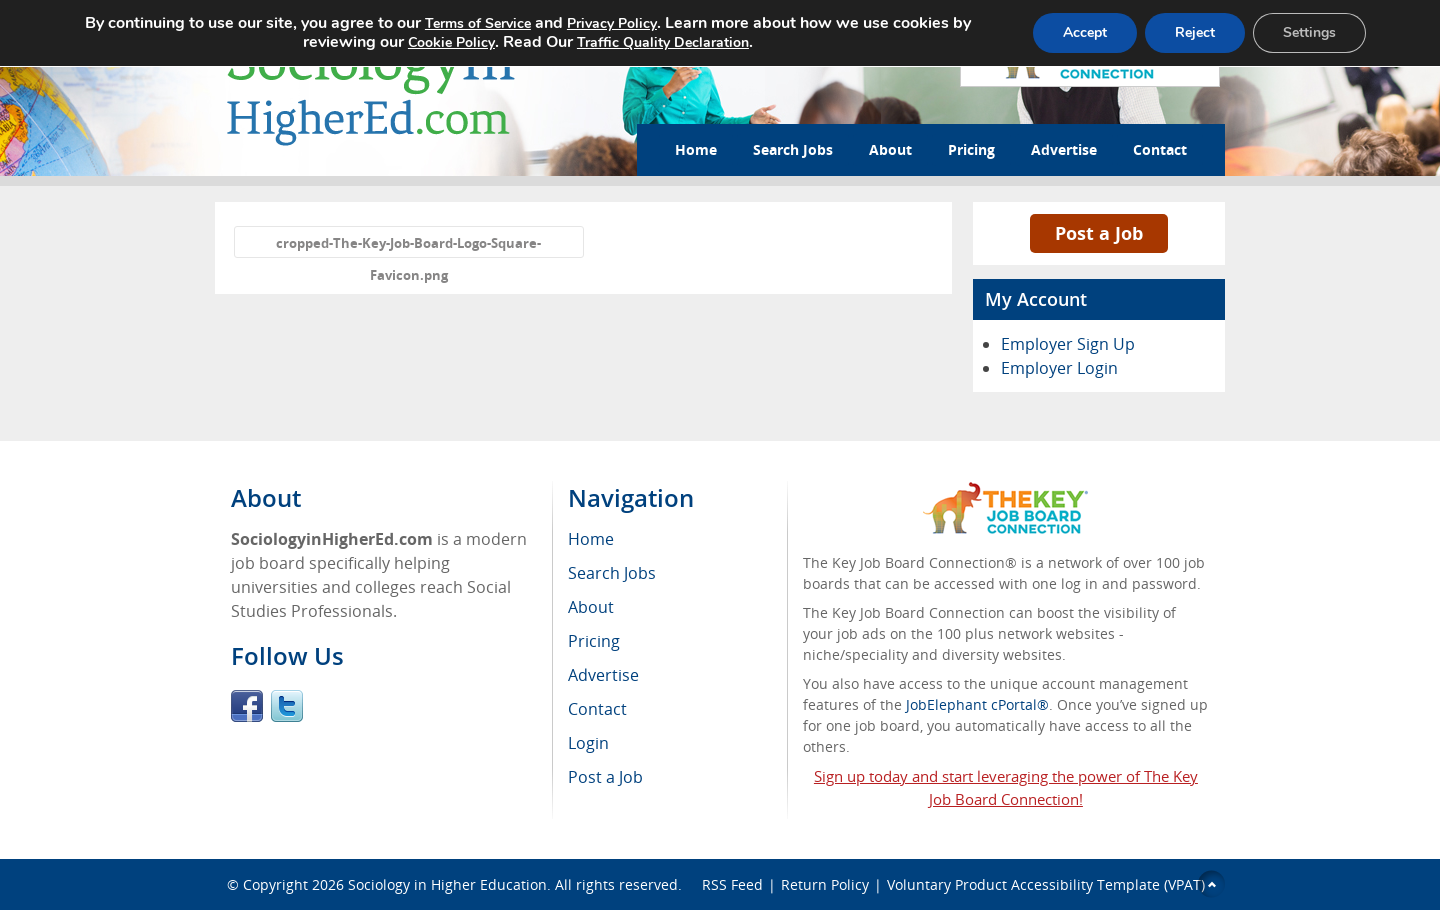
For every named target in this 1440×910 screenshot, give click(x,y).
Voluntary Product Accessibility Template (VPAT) (1046, 884)
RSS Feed (732, 884)
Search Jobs (793, 149)
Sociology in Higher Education (447, 884)
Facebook (247, 706)
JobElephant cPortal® (977, 704)
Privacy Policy (612, 23)
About (890, 149)
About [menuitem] (591, 607)
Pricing (971, 149)
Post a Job (1099, 233)
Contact (1160, 149)
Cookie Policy (451, 42)
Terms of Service (478, 23)
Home (696, 149)
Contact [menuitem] (597, 709)
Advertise (1064, 149)
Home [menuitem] (591, 539)
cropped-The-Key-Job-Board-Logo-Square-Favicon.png (408, 246)
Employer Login (1059, 368)
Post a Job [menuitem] (605, 777)
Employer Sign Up (1068, 344)
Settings (1309, 32)
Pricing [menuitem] (594, 641)
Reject (1195, 32)
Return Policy (825, 884)
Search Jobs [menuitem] (612, 573)
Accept (1085, 32)
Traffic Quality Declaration (663, 42)
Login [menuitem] (588, 743)
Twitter (287, 706)
